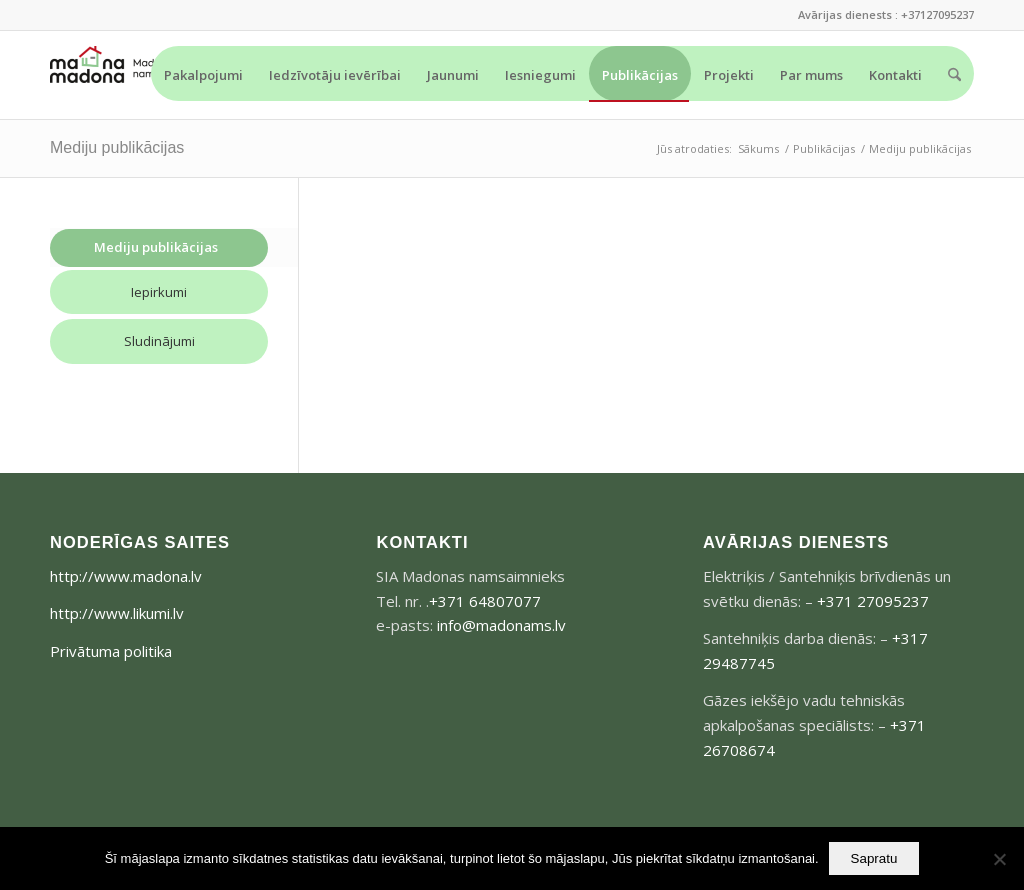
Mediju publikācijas (117, 147)
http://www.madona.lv (126, 576)
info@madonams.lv (501, 625)
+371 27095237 (873, 601)
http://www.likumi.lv (117, 613)
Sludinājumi (159, 341)
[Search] (954, 75)
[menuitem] (203, 73)
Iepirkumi (159, 292)
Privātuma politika (111, 651)
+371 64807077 (485, 601)
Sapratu (874, 858)
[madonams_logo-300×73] (125, 75)
